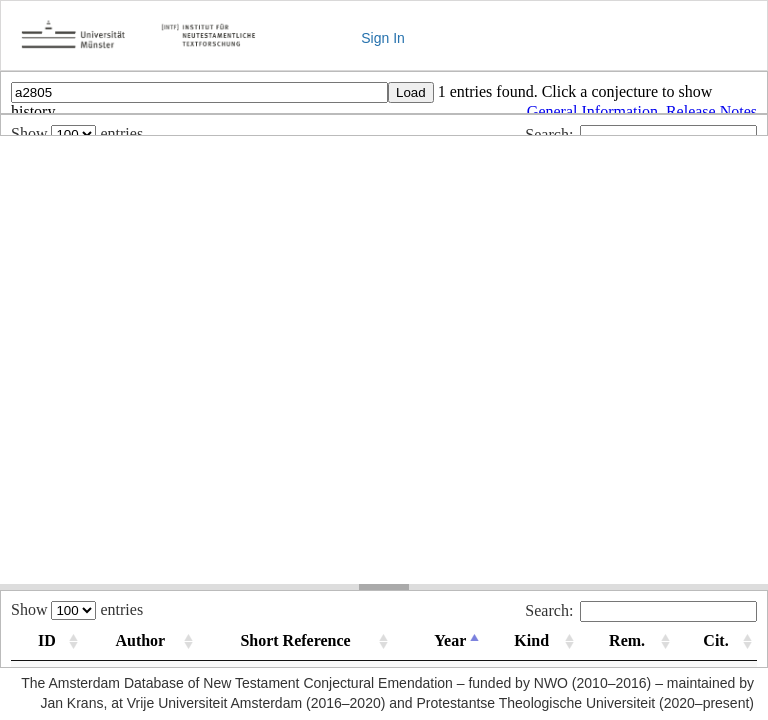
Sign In (383, 38)
